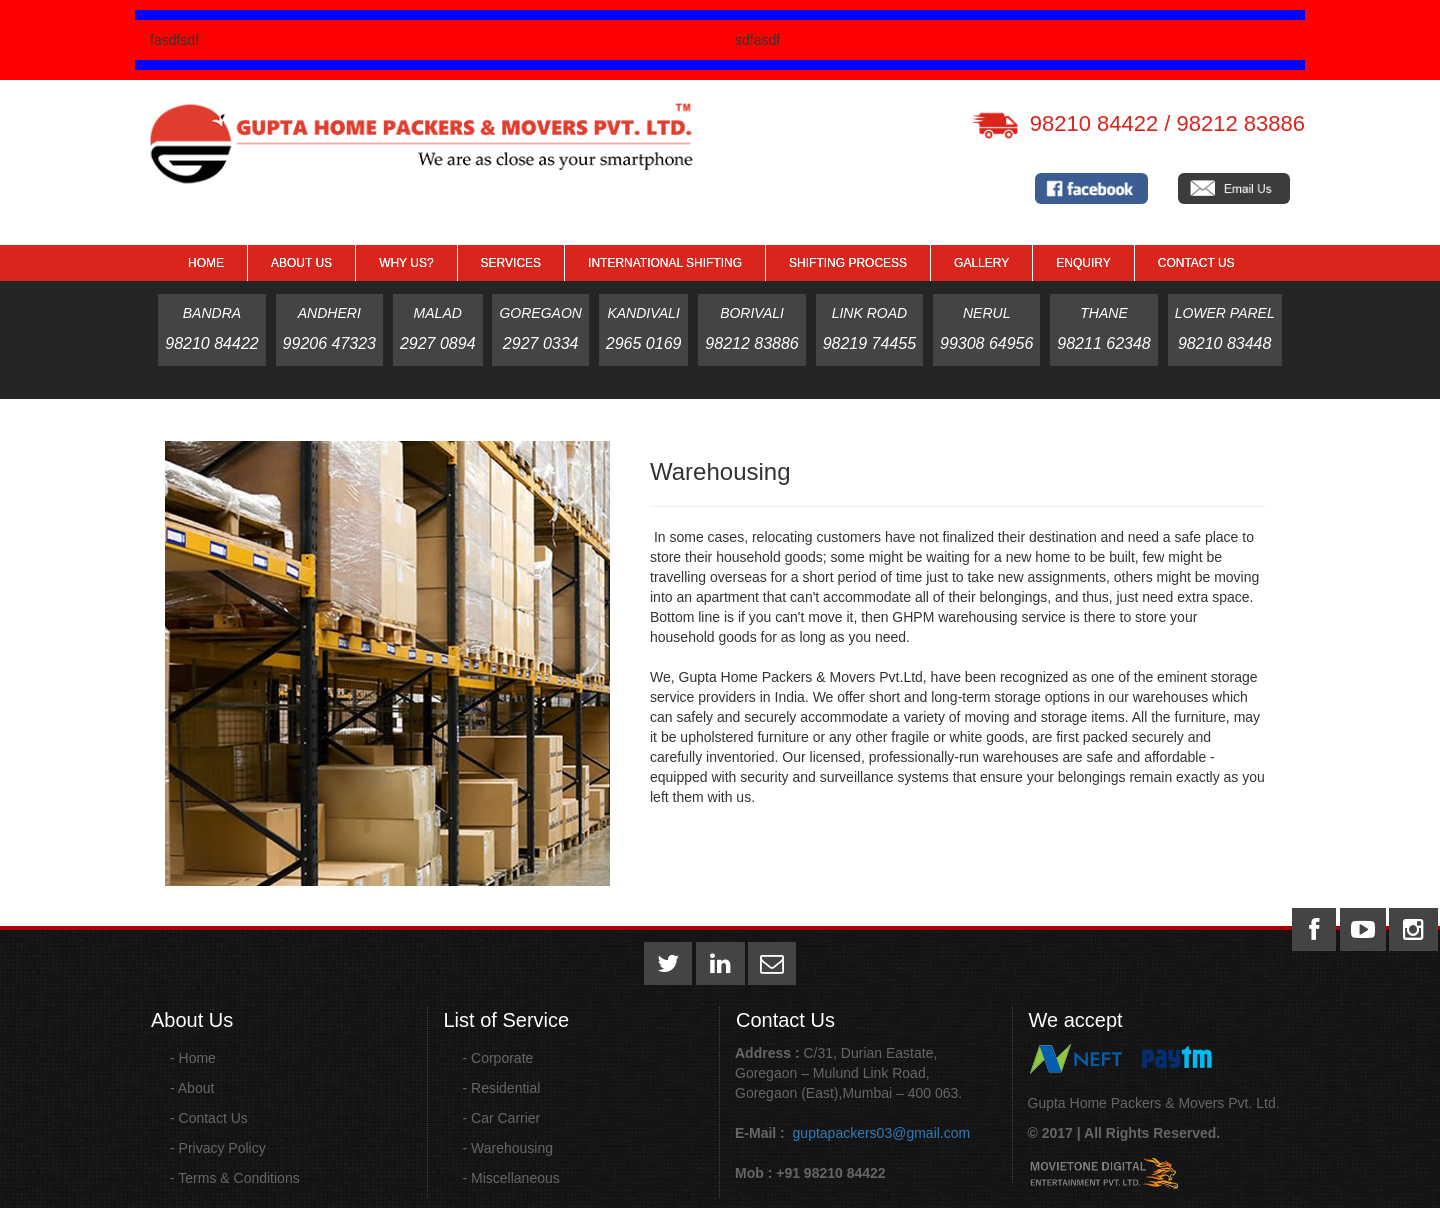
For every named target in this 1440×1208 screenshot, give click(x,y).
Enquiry (1083, 263)
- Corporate (498, 1058)
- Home (193, 1058)
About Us (301, 263)
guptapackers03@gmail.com (880, 1133)
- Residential (502, 1088)
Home (206, 263)
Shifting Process (848, 263)
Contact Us (1196, 263)
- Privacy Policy (218, 1148)
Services (511, 263)
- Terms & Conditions (235, 1178)
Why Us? (406, 263)
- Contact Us (209, 1118)
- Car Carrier (502, 1118)
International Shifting (665, 263)
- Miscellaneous (511, 1178)
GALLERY (981, 263)
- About (192, 1088)
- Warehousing (508, 1148)
